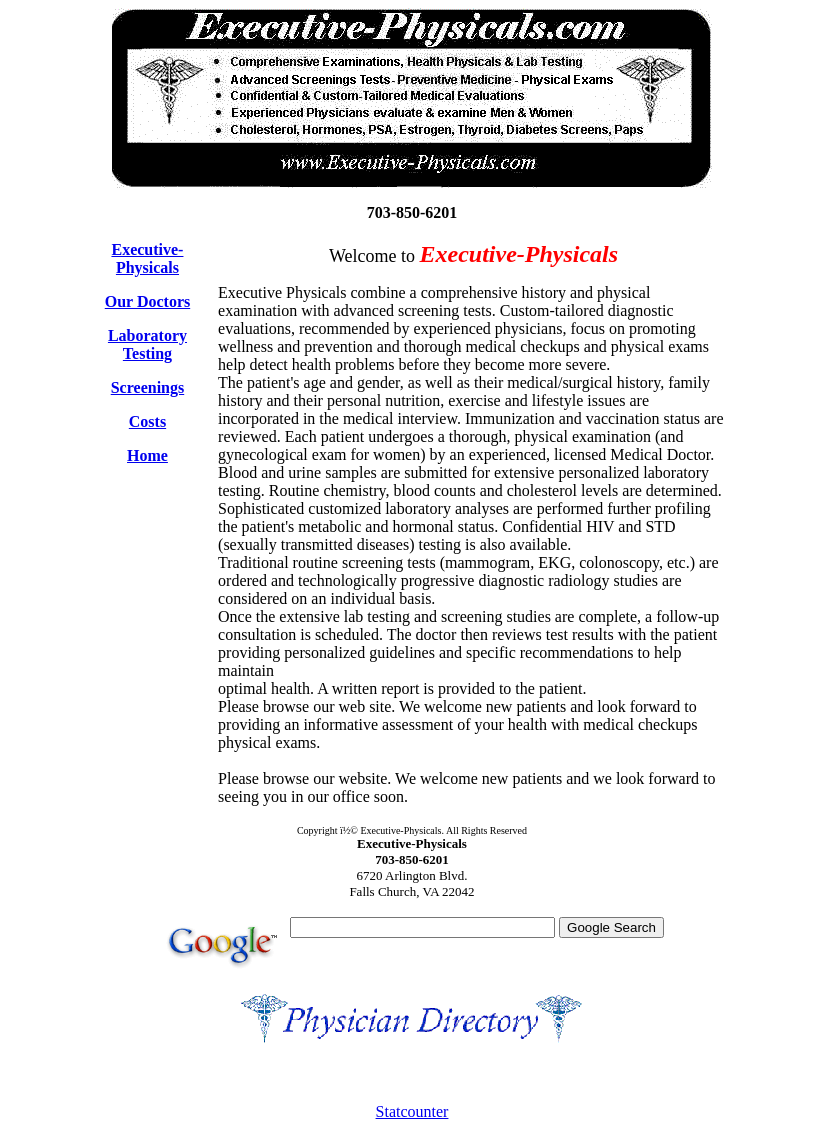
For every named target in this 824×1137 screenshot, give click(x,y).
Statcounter (412, 1111)
